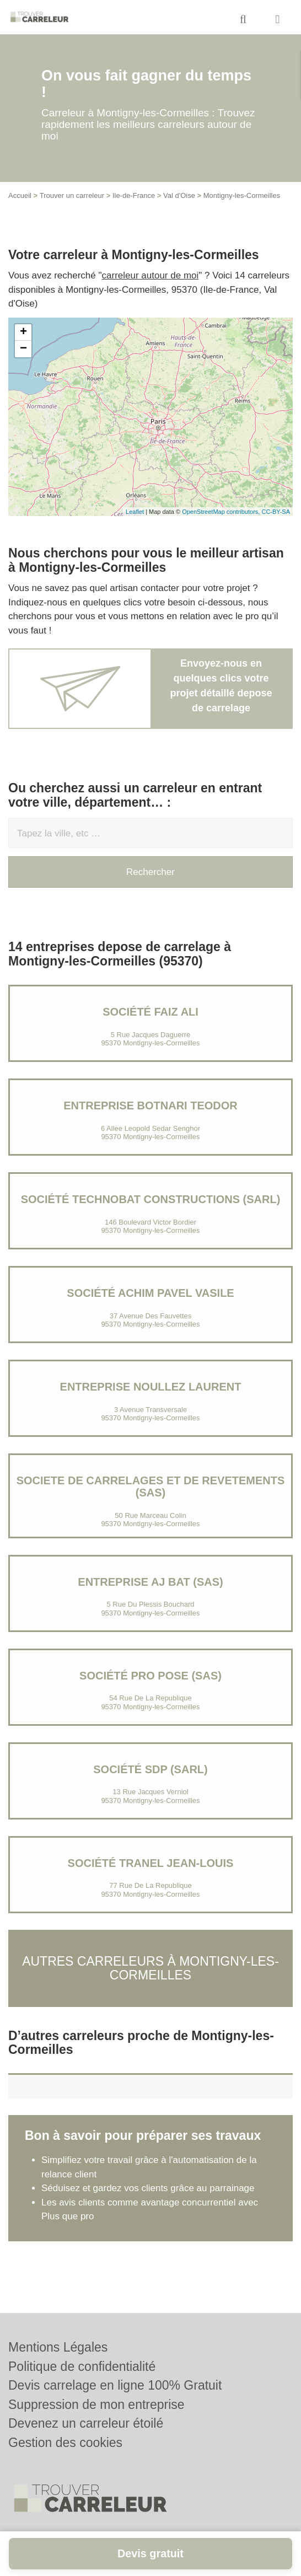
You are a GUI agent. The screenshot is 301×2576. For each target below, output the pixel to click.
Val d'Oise (179, 195)
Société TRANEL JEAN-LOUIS (151, 1863)
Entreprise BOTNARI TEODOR (150, 1105)
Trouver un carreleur (72, 195)
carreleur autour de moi (150, 275)
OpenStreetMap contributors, (221, 511)
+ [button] (23, 332)
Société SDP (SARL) (150, 1769)
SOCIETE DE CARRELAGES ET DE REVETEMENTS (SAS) (151, 1486)
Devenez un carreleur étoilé (85, 2423)
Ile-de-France (133, 195)
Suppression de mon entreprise (96, 2404)
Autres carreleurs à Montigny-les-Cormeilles (150, 1968)
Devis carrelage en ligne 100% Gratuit (115, 2385)
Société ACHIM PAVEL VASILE (150, 1293)
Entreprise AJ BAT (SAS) (150, 1582)
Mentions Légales (58, 2347)
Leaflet (135, 511)
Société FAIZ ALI (150, 1012)
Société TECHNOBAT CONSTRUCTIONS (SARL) (151, 1199)
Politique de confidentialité (81, 2366)
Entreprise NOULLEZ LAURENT (150, 1387)
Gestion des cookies (65, 2442)
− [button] (23, 349)
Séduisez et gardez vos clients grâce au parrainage (148, 2188)
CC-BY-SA (275, 511)
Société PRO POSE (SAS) (150, 1676)
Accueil (19, 195)
